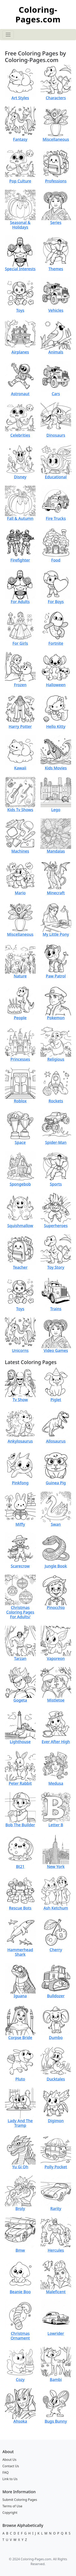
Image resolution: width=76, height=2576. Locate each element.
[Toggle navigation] (8, 35)
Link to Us (9, 2479)
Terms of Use (12, 2506)
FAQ (5, 2472)
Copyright (9, 2512)
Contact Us (10, 2466)
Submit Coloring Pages (19, 2499)
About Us (9, 2459)
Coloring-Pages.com (38, 14)
